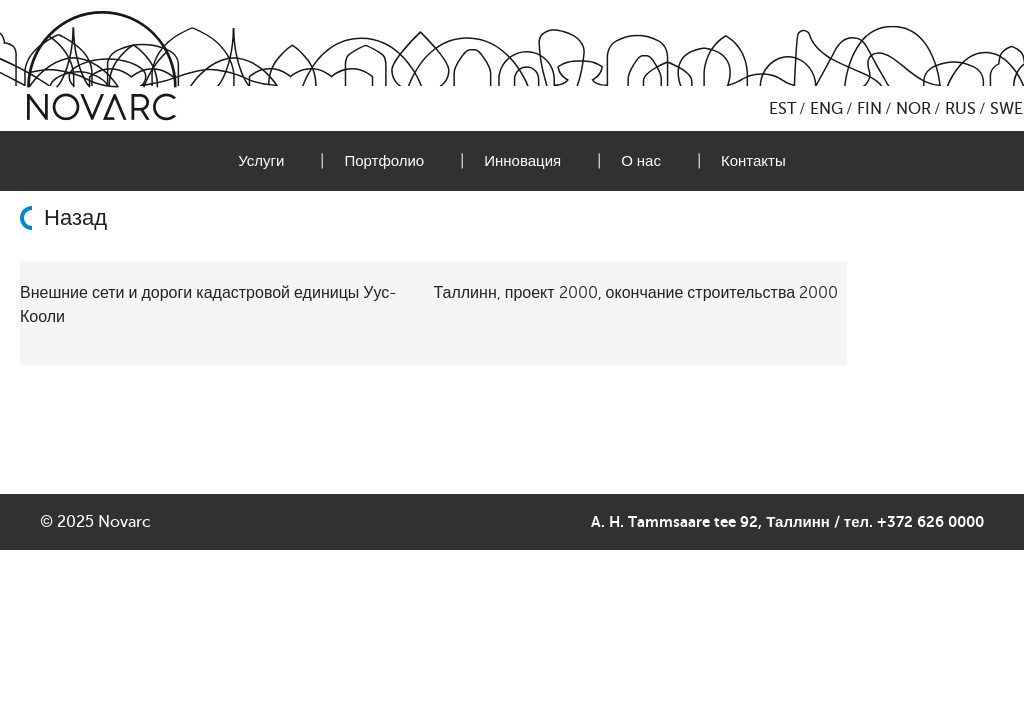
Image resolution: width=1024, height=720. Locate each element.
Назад (75, 218)
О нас (641, 161)
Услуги (261, 161)
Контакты (753, 161)
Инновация (522, 161)
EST (782, 109)
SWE (1006, 109)
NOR (913, 109)
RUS (960, 109)
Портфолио (384, 161)
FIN (869, 109)
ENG (826, 109)
